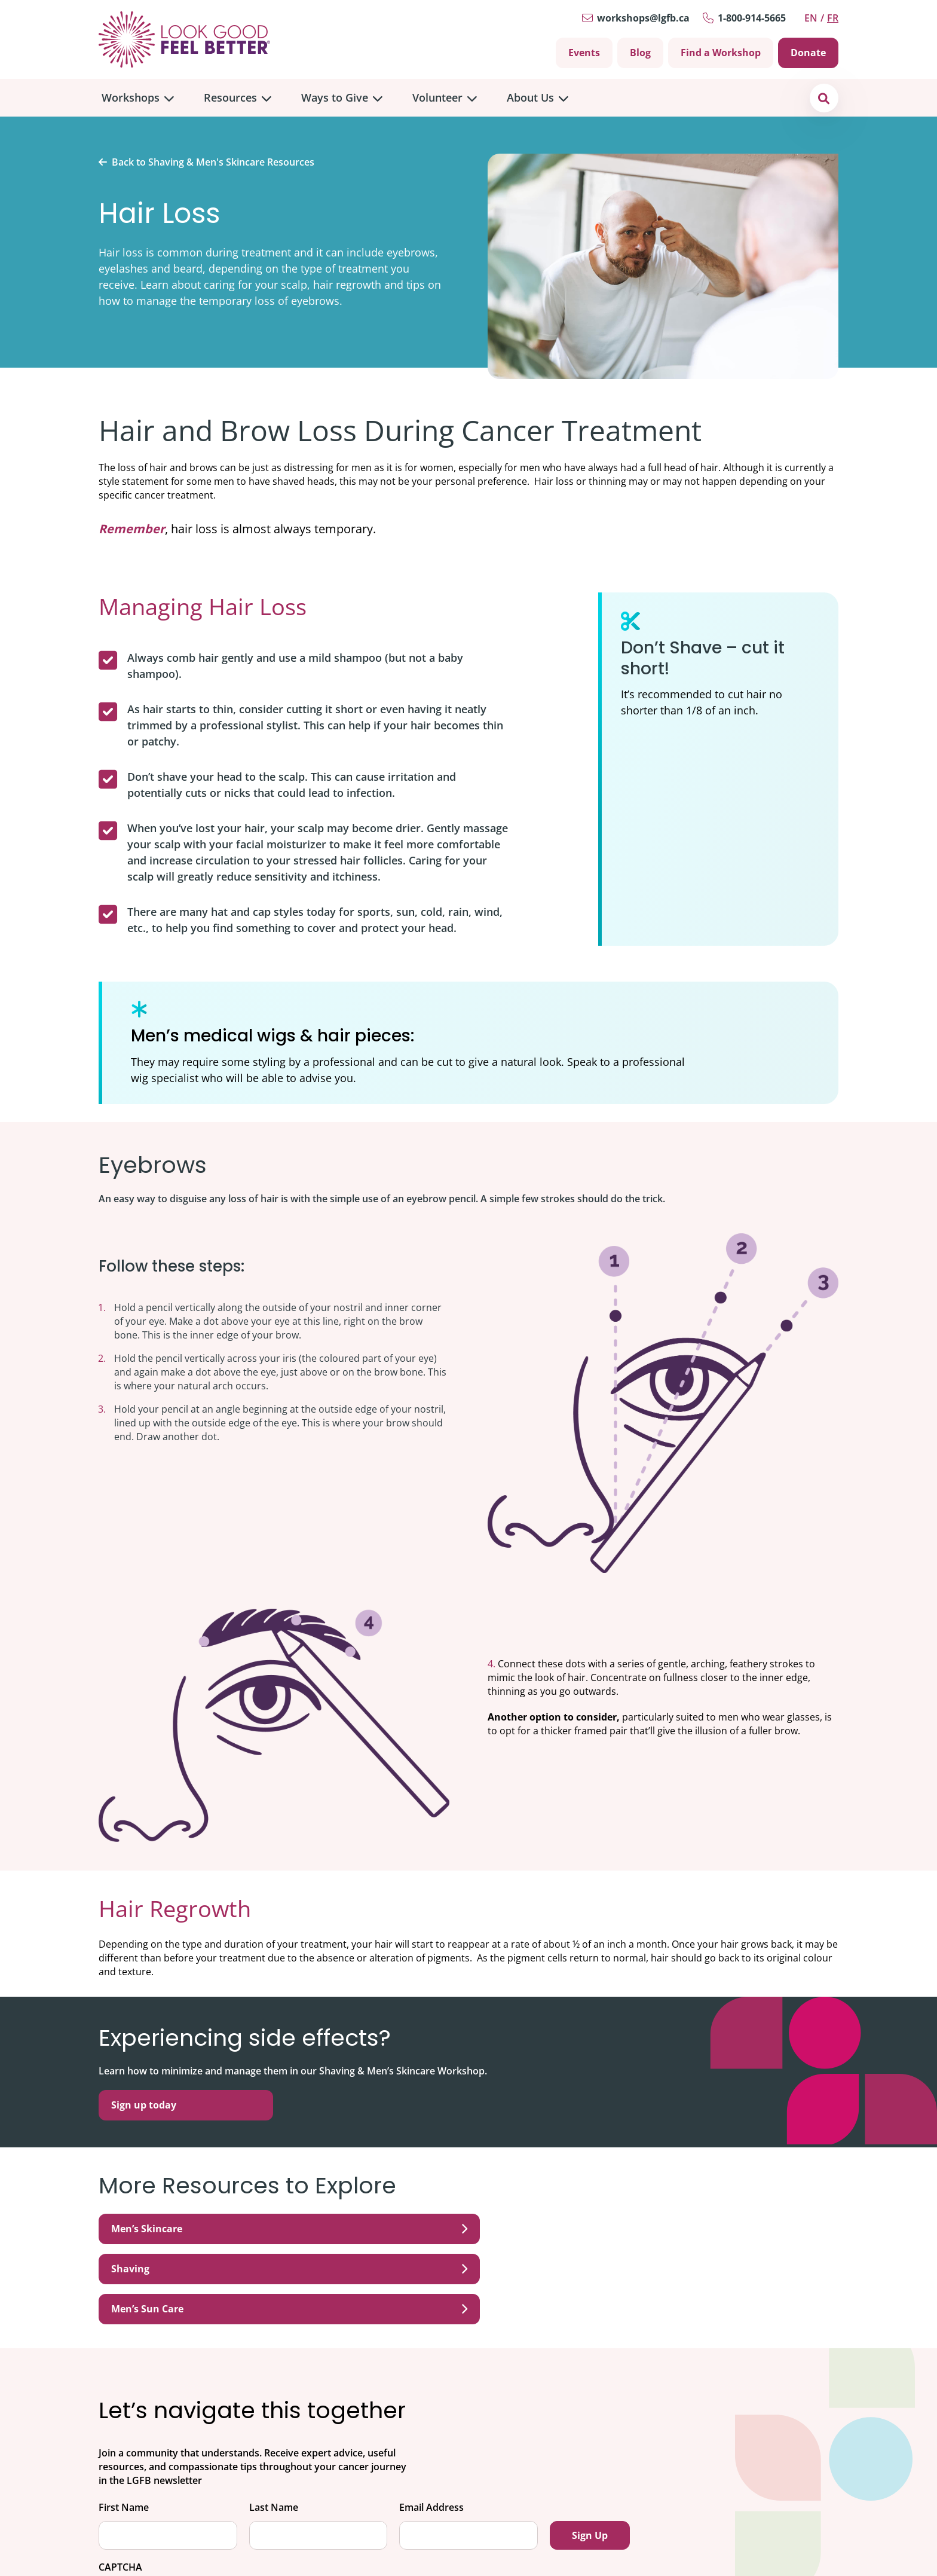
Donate (808, 52)
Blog (640, 52)
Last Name (273, 2427)
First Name (124, 2427)
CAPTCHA (120, 2487)
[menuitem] (138, 98)
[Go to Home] (184, 39)
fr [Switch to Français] (832, 18)
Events (584, 52)
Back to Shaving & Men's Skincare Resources (213, 162)
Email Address (431, 2427)
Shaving (468, 2228)
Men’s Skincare (218, 2228)
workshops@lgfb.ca (643, 18)
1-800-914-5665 (752, 18)
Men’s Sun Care (718, 2228)
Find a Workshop (721, 52)
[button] (823, 97)
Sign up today (143, 2104)
